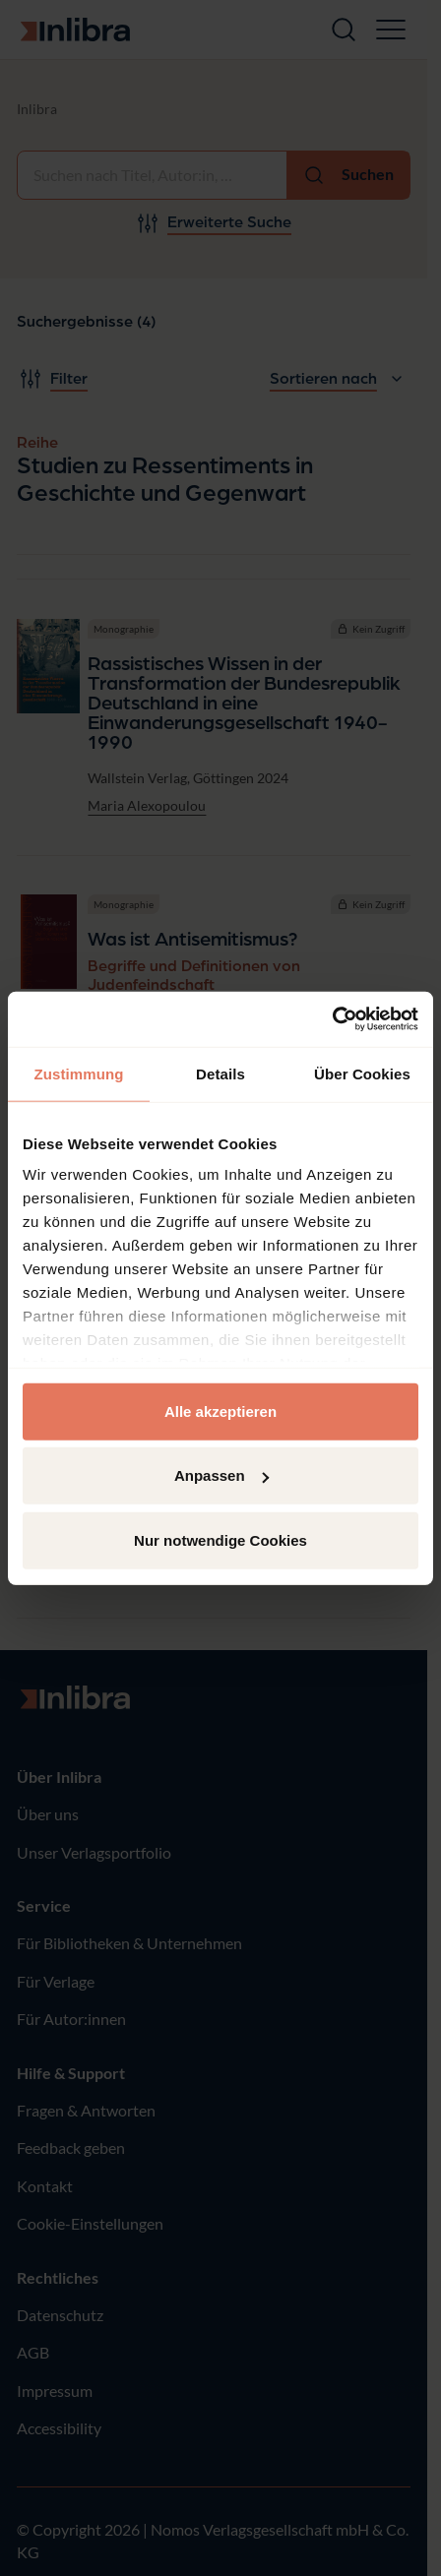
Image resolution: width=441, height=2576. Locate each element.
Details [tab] (220, 1073)
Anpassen (221, 1475)
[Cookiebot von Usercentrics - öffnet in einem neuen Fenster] (332, 1019)
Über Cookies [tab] (362, 1073)
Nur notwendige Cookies (220, 1539)
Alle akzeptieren (220, 1410)
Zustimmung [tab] (79, 1073)
